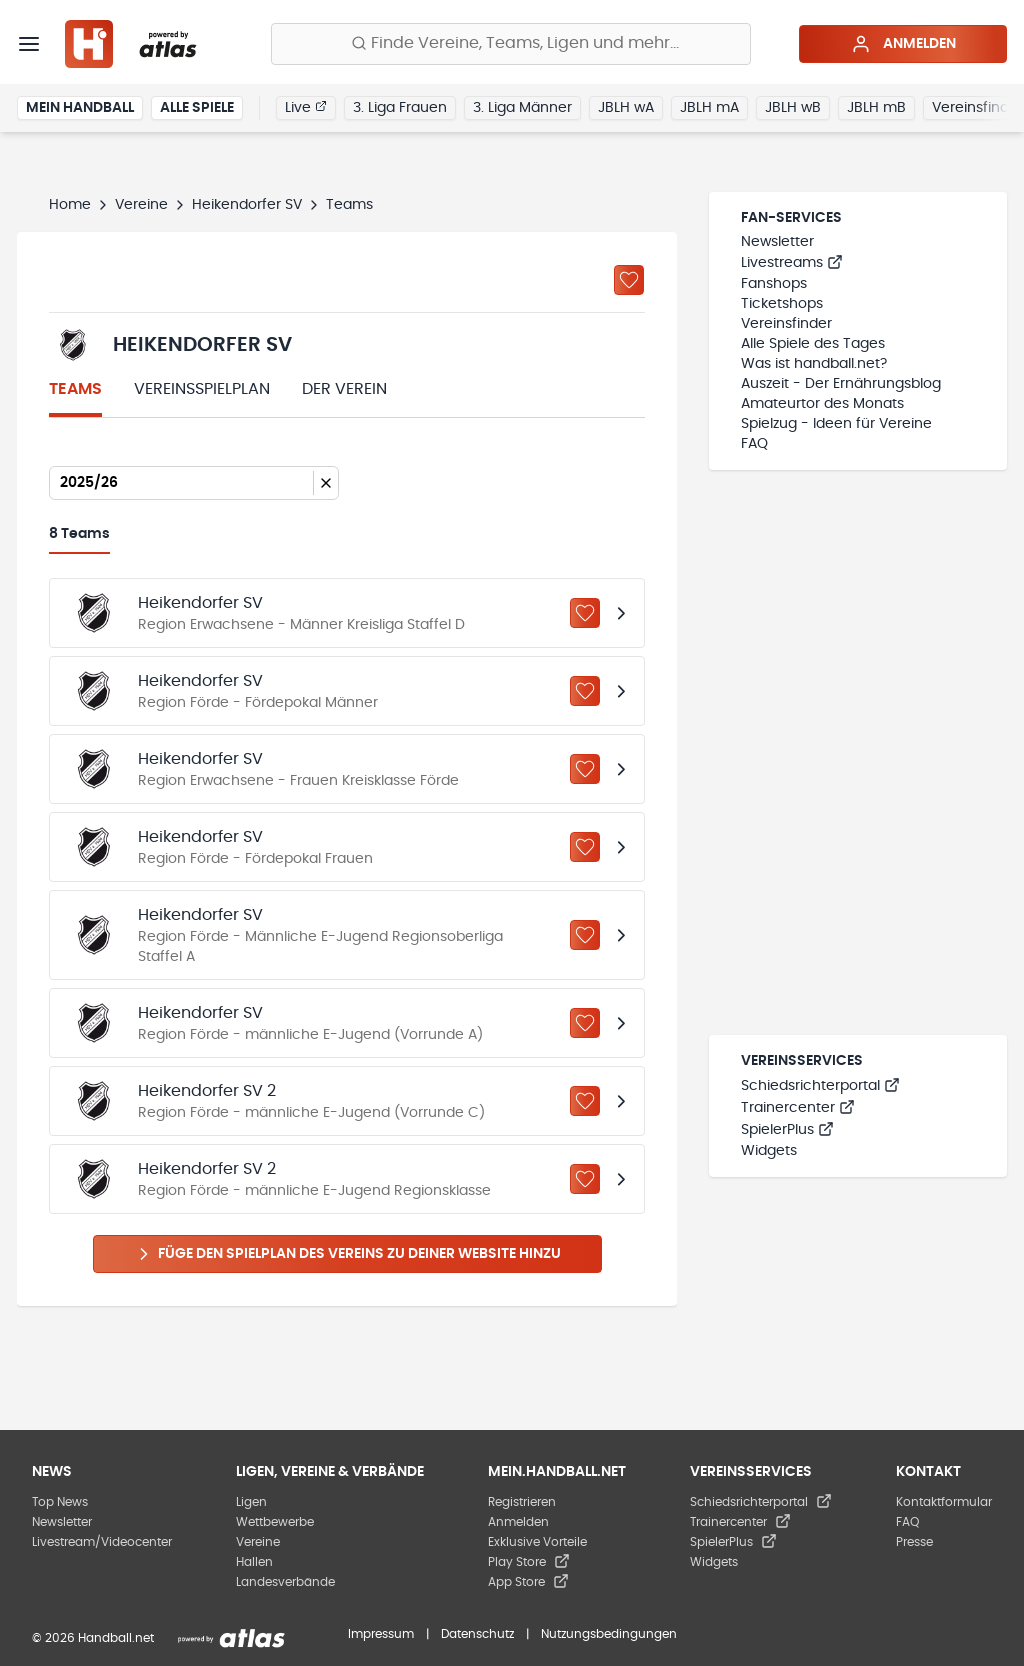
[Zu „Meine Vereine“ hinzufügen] (629, 280)
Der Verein (344, 389)
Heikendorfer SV (247, 205)
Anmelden (903, 44)
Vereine (141, 205)
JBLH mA (709, 108)
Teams (75, 389)
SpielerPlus (787, 1130)
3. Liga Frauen (400, 108)
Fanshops (774, 284)
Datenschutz (477, 1634)
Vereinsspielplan (202, 389)
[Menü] (29, 44)
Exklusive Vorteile (537, 1542)
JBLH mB (876, 108)
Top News (60, 1502)
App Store (528, 1582)
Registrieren (522, 1502)
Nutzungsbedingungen (609, 1634)
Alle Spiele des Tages (813, 344)
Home (70, 205)
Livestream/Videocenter (102, 1542)
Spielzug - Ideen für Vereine (836, 424)
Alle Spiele (197, 108)
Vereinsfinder (786, 324)
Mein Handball (80, 108)
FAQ (754, 444)
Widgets (769, 1151)
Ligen (251, 1502)
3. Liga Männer (522, 108)
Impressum (381, 1634)
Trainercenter (798, 1108)
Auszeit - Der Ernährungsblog (841, 384)
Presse (914, 1542)
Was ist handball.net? (814, 364)
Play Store (529, 1562)
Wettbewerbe (275, 1522)
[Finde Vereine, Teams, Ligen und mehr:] (511, 44)
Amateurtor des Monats (822, 404)
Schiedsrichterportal (820, 1086)
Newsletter (777, 242)
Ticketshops (782, 304)
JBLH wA (626, 108)
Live (306, 107)
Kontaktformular (944, 1502)
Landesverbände (285, 1582)
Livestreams (792, 263)
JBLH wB (793, 108)
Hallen (254, 1562)
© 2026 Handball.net (93, 1638)
